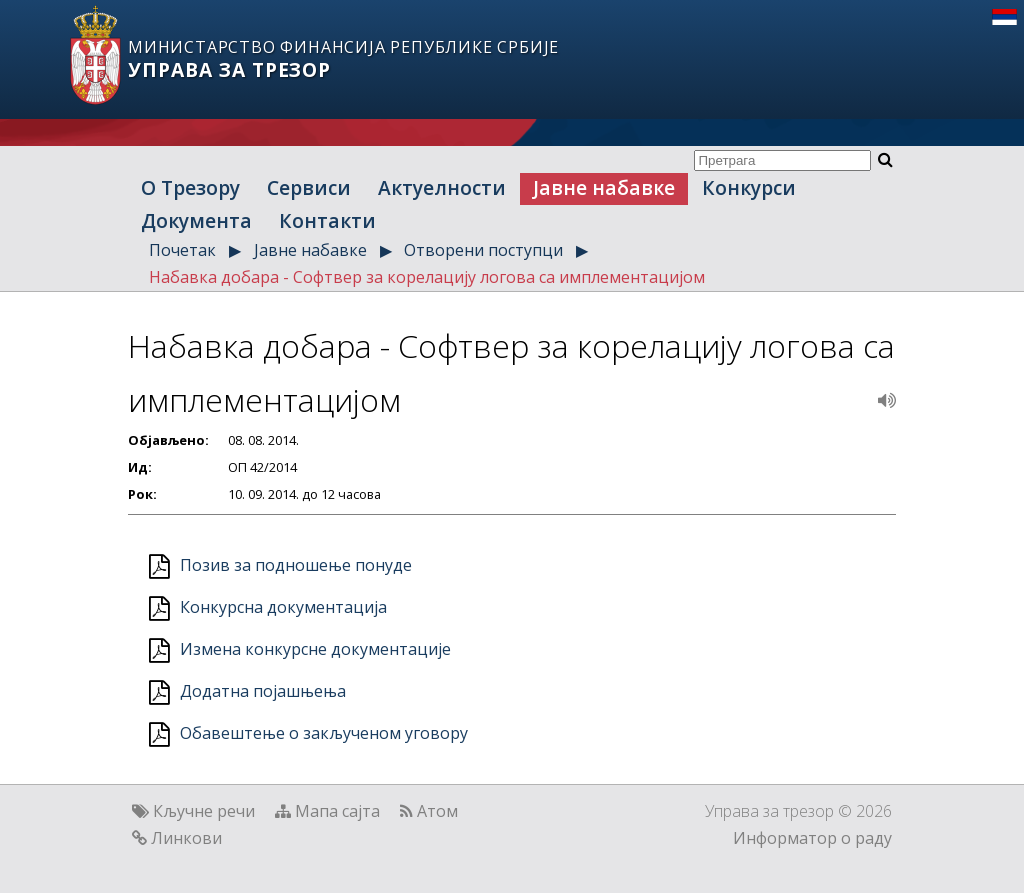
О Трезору (190, 187)
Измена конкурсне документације (315, 649)
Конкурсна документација (283, 607)
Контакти (327, 220)
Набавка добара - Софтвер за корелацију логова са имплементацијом (427, 277)
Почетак (182, 250)
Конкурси (749, 187)
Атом (437, 811)
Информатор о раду (812, 838)
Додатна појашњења (263, 691)
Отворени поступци (483, 250)
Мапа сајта (337, 811)
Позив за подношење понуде (296, 565)
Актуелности (442, 187)
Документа (196, 220)
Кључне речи (204, 811)
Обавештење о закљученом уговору (324, 733)
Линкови (186, 838)
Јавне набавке (604, 187)
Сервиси (309, 187)
